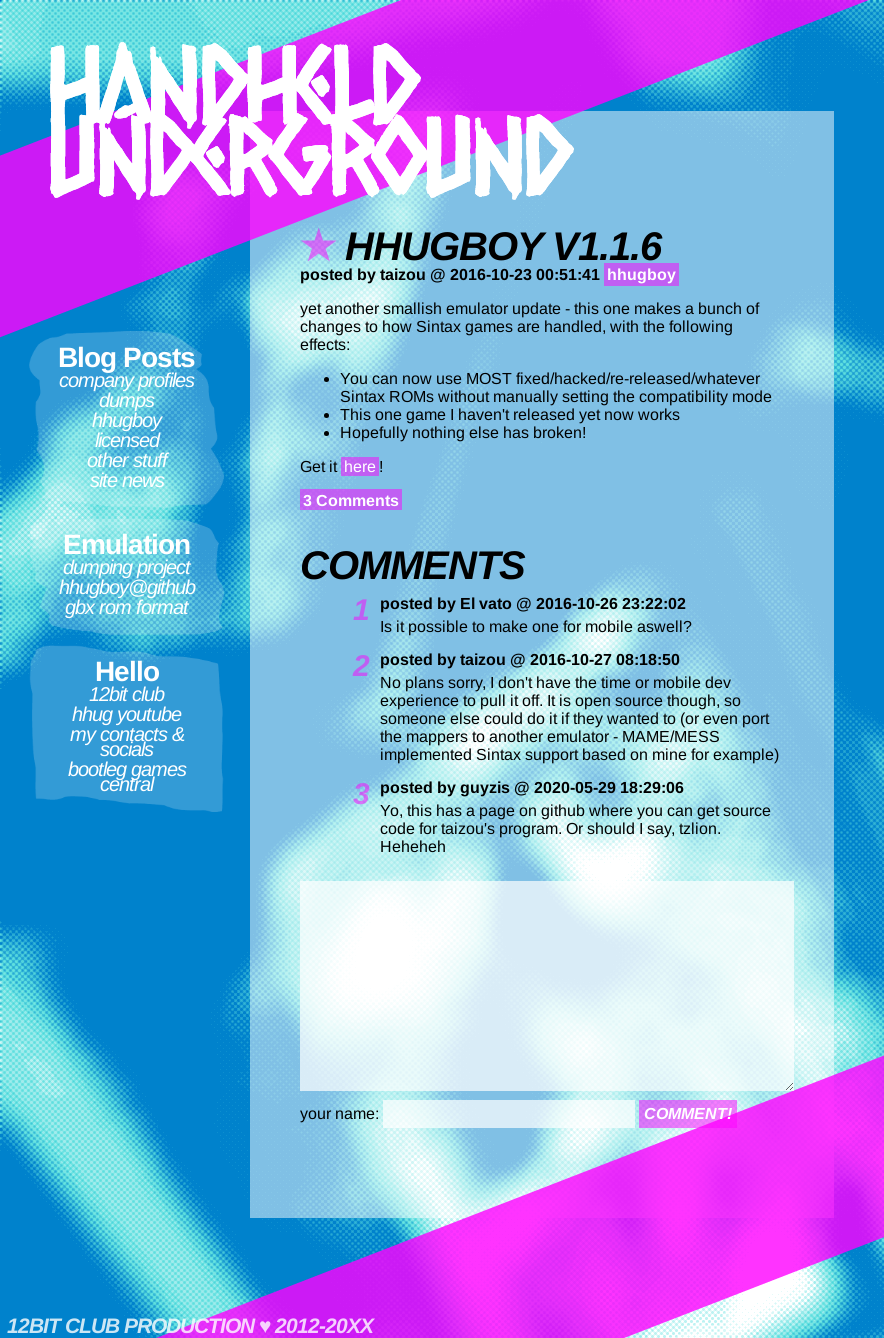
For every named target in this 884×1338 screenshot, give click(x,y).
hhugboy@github (127, 587)
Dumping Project (126, 567)
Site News (127, 480)
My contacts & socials (127, 741)
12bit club (126, 694)
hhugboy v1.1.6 (503, 246)
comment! (688, 1113)
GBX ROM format (126, 607)
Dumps (126, 400)
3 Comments (351, 500)
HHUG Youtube (126, 714)
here (360, 466)
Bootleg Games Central (127, 776)
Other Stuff (127, 460)
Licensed (127, 440)
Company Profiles (126, 380)
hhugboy (126, 420)
